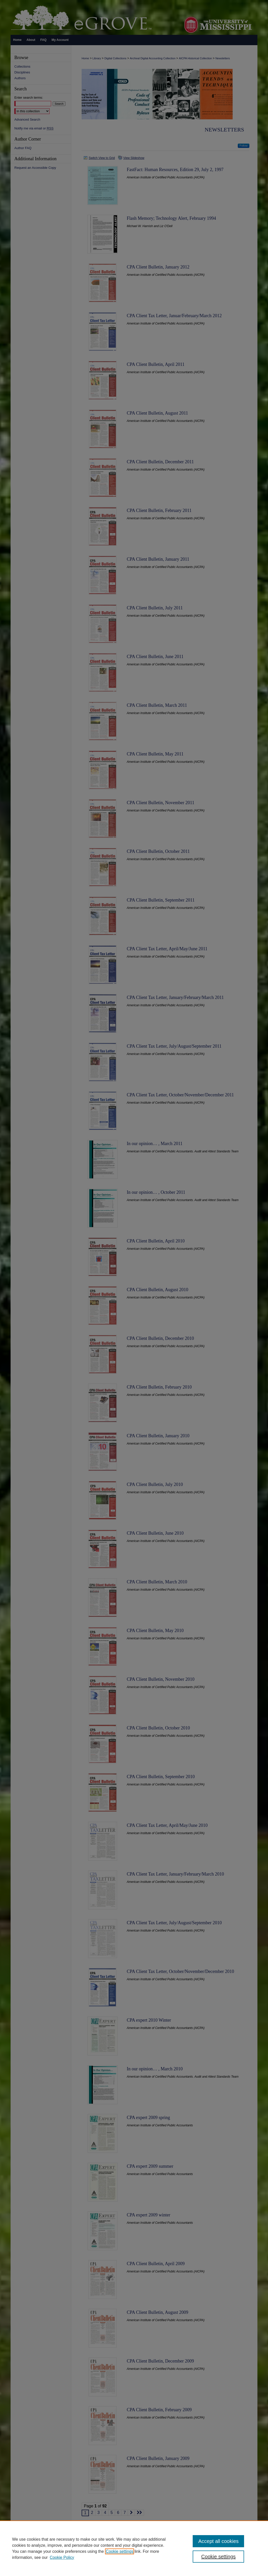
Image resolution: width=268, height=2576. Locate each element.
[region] (134, 2548)
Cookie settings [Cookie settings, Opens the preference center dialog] (218, 2556)
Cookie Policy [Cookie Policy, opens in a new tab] (62, 2557)
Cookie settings (119, 2551)
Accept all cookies (218, 2541)
